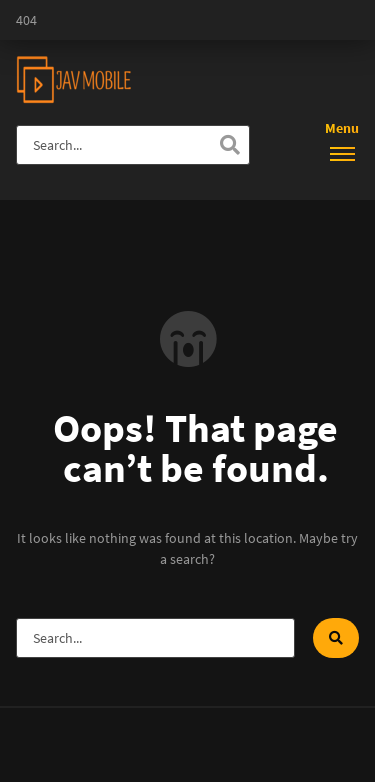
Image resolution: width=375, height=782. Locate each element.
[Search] (230, 145)
